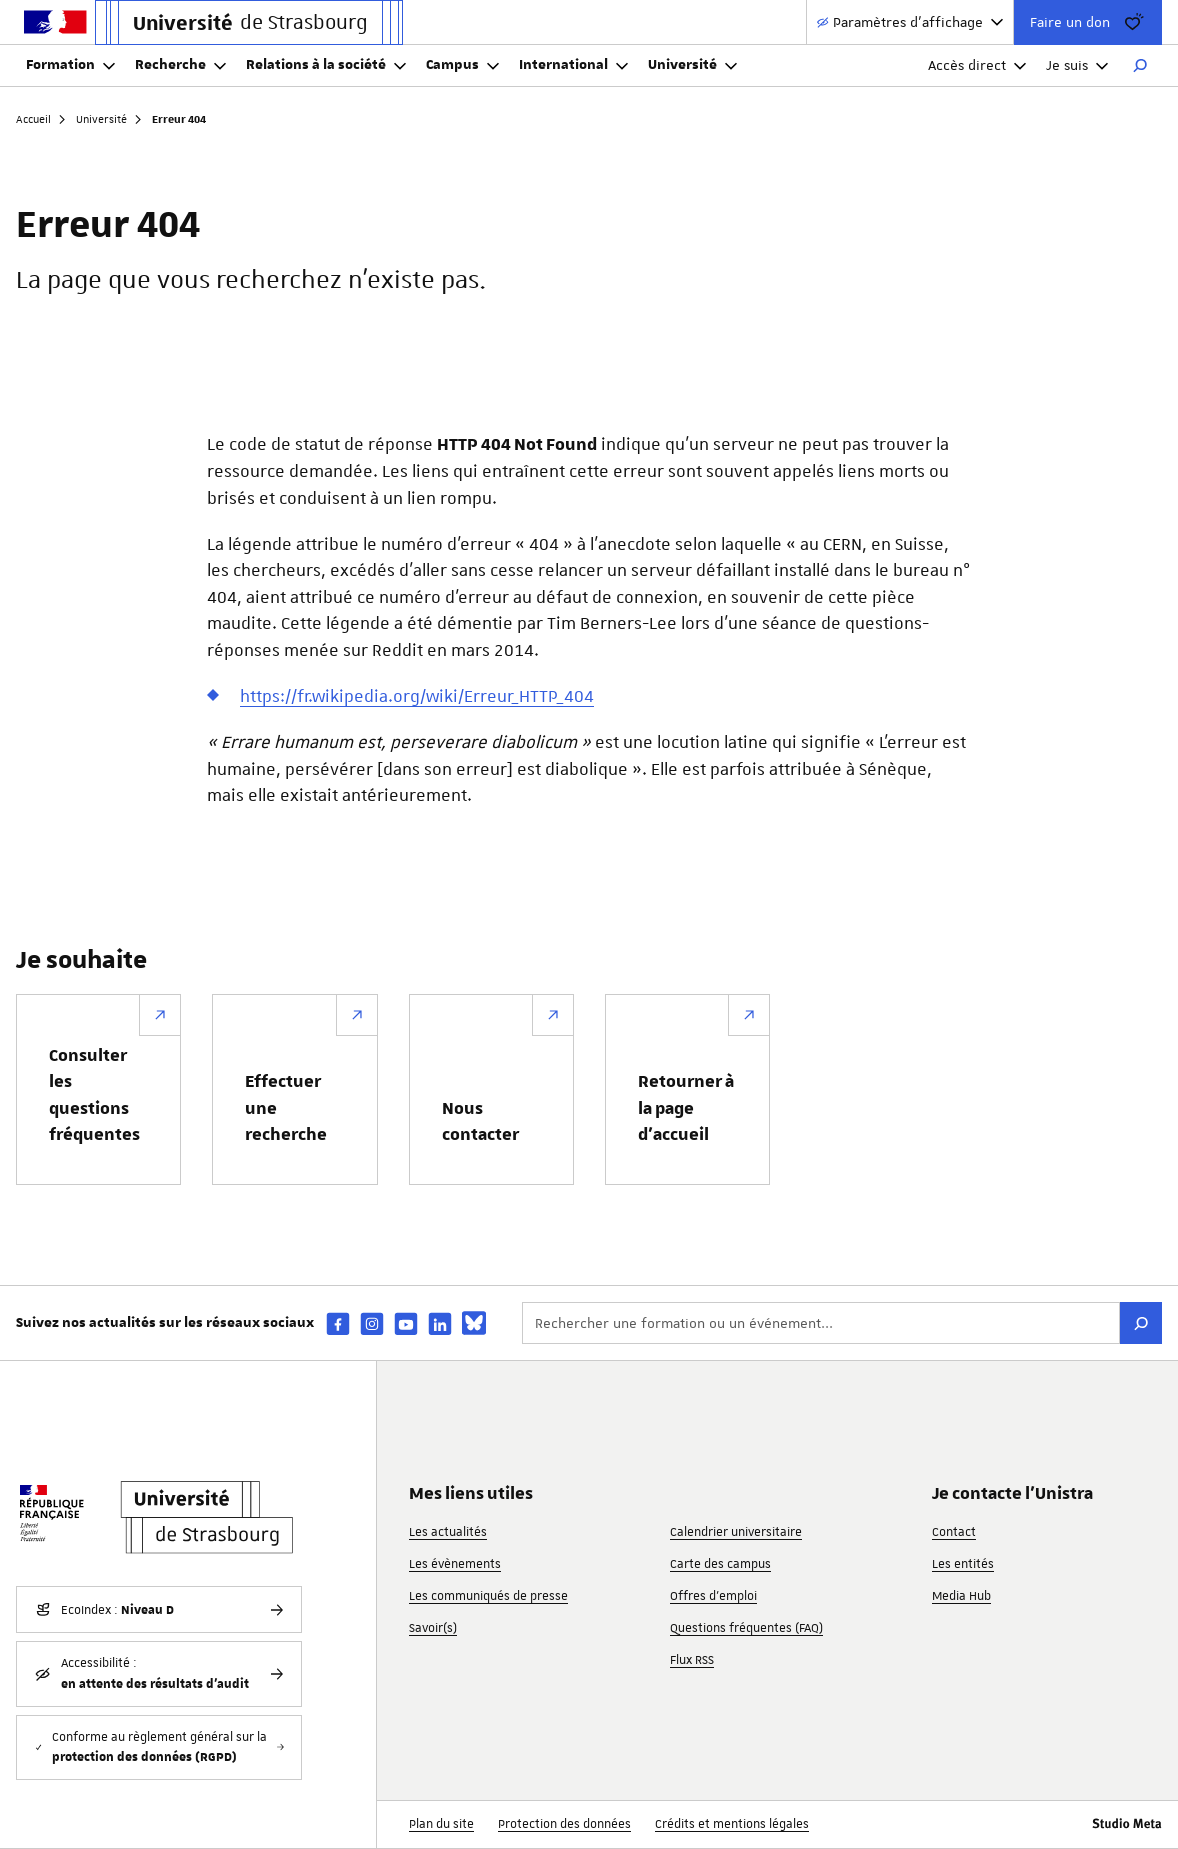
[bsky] (474, 1323)
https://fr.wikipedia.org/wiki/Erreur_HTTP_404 (417, 696)
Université (692, 65)
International (573, 65)
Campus (462, 65)
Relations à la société (326, 65)
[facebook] (338, 1323)
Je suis (1077, 65)
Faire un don (1088, 22)
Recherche (180, 65)
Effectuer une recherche (286, 1108)
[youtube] (406, 1323)
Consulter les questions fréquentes (94, 1095)
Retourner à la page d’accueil (686, 1108)
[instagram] (372, 1323)
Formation (70, 65)
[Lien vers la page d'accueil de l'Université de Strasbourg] (249, 22)
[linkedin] (440, 1323)
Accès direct (977, 65)
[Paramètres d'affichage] (910, 22)
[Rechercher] (1140, 66)
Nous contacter (480, 1122)
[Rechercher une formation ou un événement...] (821, 1323)
